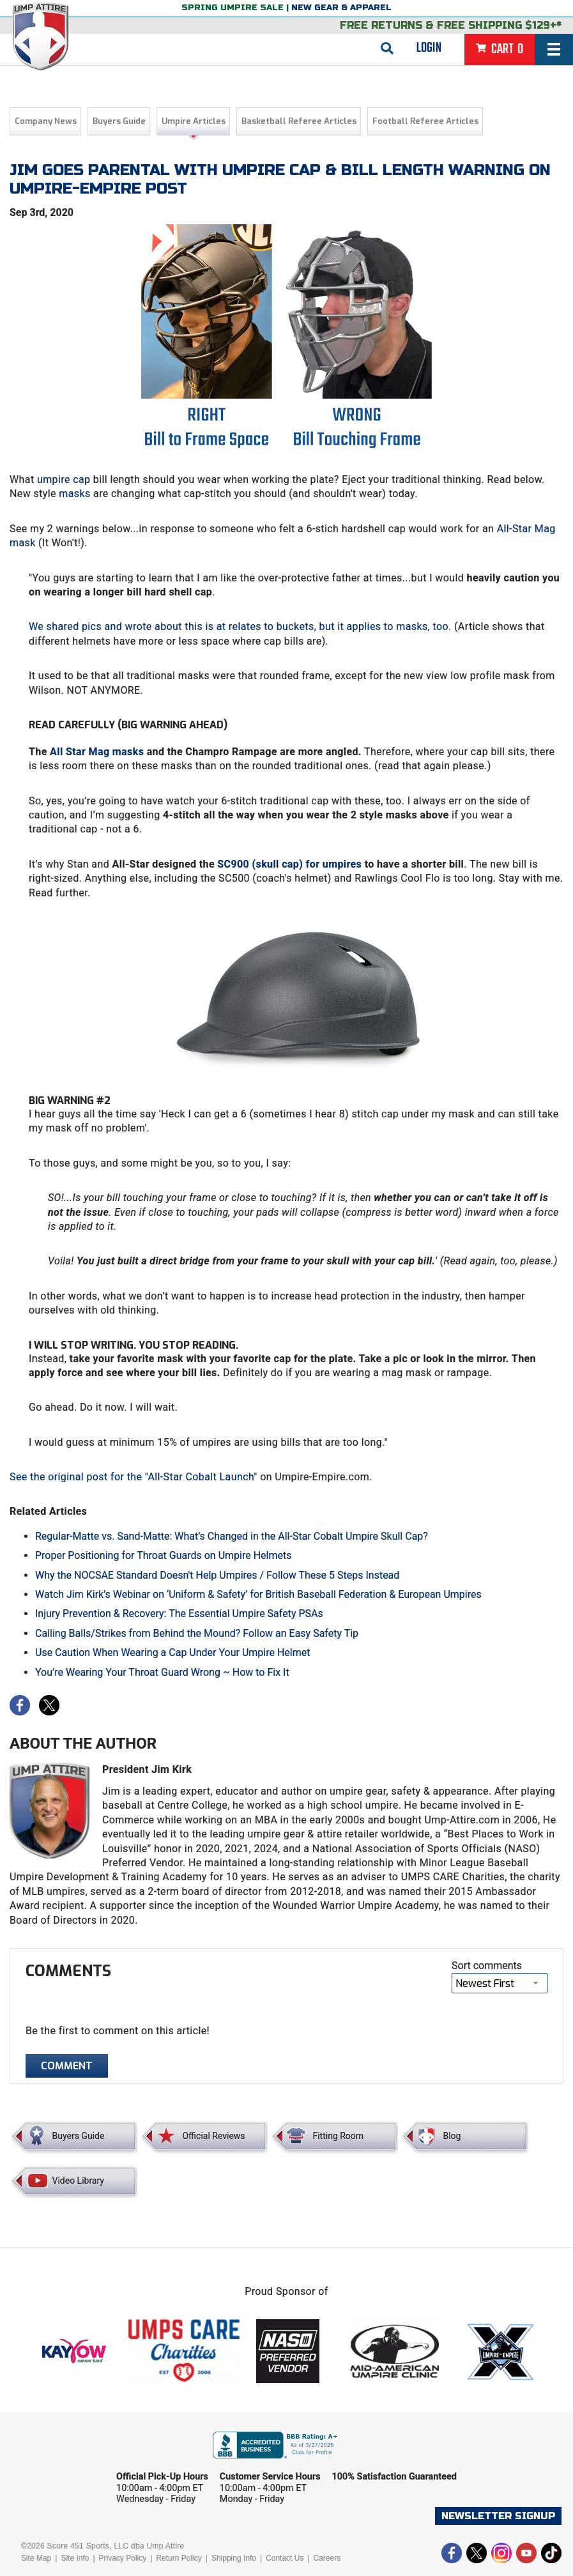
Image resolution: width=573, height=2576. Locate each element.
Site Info (75, 2558)
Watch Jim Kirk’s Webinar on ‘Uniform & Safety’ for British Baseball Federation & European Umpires (258, 1594)
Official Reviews (213, 2136)
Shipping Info (233, 2558)
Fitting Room (337, 2136)
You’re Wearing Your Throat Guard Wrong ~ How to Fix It (162, 1672)
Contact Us (284, 2558)
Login (428, 48)
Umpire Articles (193, 121)
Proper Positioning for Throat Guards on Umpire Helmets (163, 1555)
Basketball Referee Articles (298, 121)
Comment (67, 2066)
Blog (452, 2136)
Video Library (78, 2180)
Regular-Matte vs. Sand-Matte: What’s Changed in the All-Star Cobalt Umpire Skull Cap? (231, 1536)
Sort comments (487, 1965)
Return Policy (178, 2558)
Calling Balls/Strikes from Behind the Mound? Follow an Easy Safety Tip (196, 1633)
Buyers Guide (119, 121)
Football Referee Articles (425, 121)
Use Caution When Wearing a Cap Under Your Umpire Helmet (172, 1652)
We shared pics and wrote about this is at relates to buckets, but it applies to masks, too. (240, 626)
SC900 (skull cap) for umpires (289, 864)
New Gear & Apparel (341, 8)
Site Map (36, 2558)
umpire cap (64, 479)
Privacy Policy (123, 2558)
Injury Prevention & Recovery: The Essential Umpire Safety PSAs (179, 1613)
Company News (46, 121)
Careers (327, 2558)
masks (74, 493)
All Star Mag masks (97, 752)
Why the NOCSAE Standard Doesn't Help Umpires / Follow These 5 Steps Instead (217, 1575)
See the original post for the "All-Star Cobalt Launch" (133, 1477)
